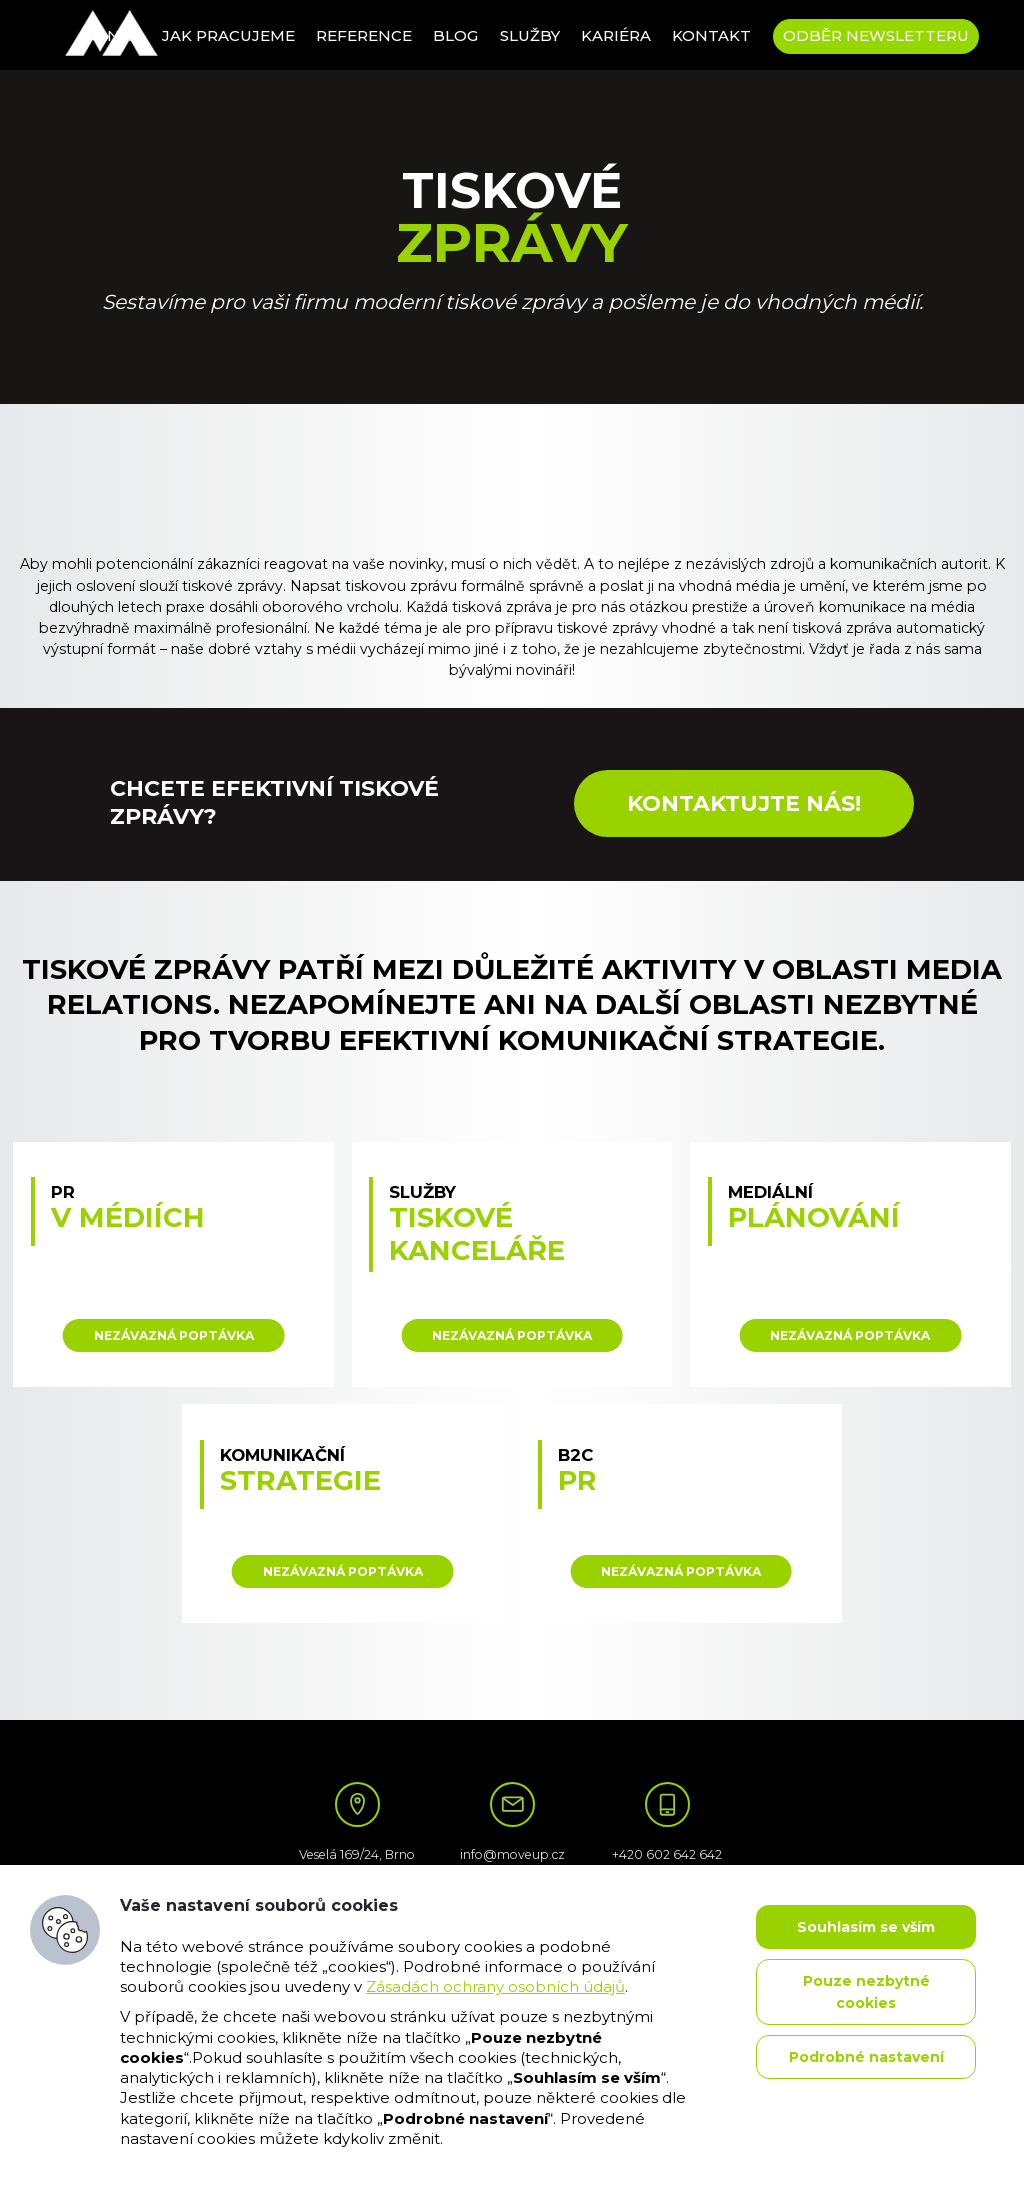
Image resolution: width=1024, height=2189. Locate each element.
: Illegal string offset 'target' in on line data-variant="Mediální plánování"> (850, 1264)
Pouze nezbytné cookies (866, 1992)
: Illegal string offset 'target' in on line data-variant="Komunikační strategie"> (342, 1514)
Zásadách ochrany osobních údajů (495, 1987)
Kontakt (711, 36)
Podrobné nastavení (866, 2057)
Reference (364, 36)
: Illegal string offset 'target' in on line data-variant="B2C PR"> (681, 1514)
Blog (455, 36)
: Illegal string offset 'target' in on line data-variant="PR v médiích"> (173, 1264)
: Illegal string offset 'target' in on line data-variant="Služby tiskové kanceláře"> (512, 1264)
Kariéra (616, 36)
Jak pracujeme (228, 36)
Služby (530, 36)
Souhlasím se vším (866, 1927)
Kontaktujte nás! (744, 803)
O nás (115, 36)
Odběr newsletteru (876, 36)
